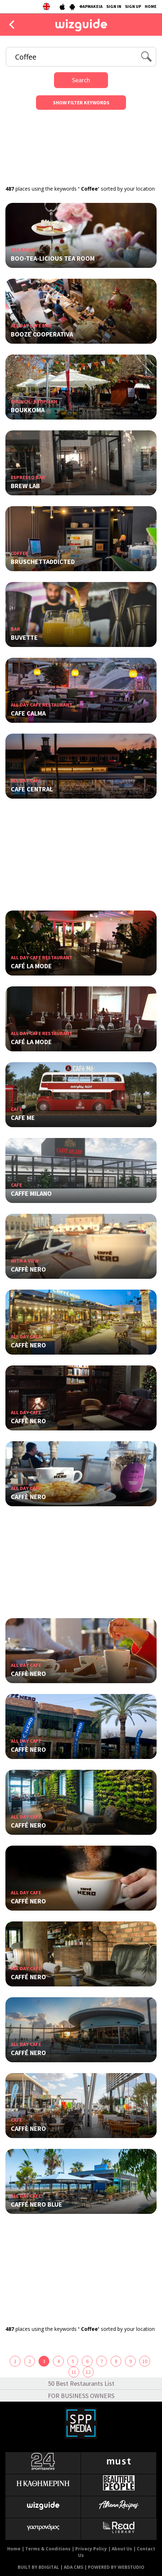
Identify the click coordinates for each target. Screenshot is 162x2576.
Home (14, 2549)
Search (81, 80)
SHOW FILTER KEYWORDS (81, 102)
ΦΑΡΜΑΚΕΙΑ (91, 6)
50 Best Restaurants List (81, 2383)
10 (144, 2361)
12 (88, 2372)
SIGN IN (113, 6)
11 (73, 2372)
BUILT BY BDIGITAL (38, 2567)
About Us (122, 2549)
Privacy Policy (91, 2549)
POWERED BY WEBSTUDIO (116, 2567)
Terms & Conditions (48, 2549)
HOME (151, 6)
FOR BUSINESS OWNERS (81, 2396)
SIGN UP (133, 6)
